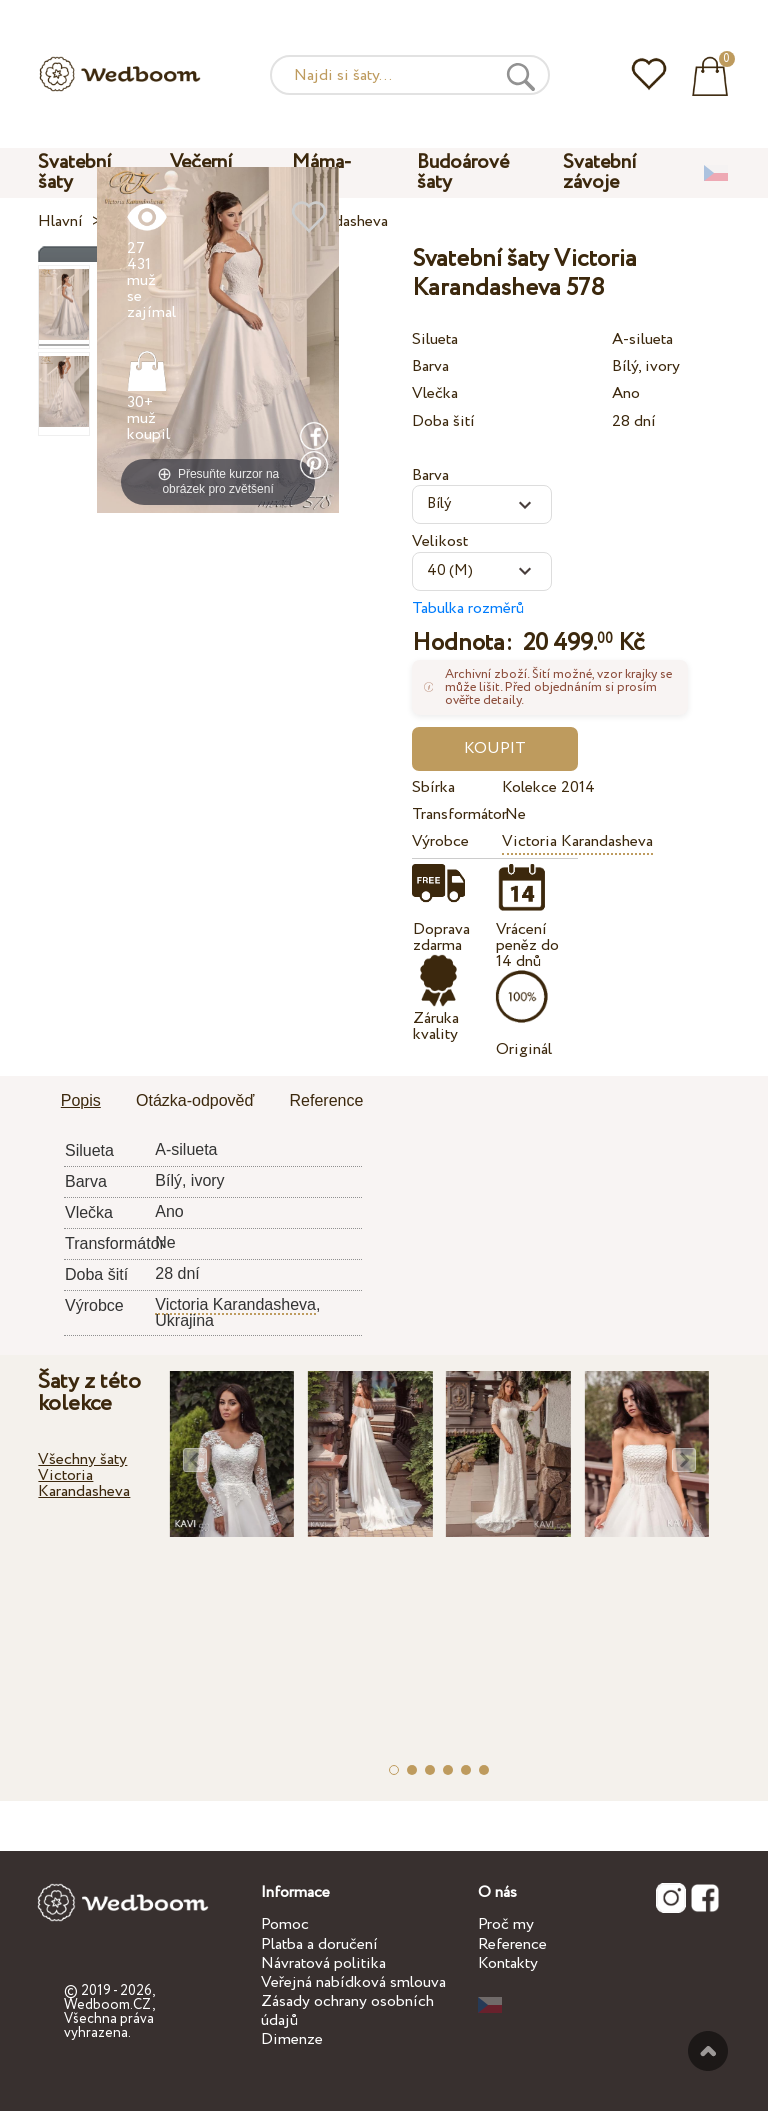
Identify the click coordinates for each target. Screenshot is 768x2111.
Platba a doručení (319, 1944)
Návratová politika (323, 1963)
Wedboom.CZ (108, 2005)
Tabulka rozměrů (468, 608)
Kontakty (508, 1963)
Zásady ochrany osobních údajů (347, 2011)
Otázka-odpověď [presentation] (195, 1100)
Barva (430, 366)
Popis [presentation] (81, 1100)
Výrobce (440, 841)
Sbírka (433, 787)
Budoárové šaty (463, 172)
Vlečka (435, 393)
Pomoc (285, 1924)
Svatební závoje (600, 172)
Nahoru (708, 2051)
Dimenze (292, 2039)
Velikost (440, 541)
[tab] (81, 1102)
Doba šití (443, 421)
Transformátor (453, 814)
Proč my (506, 1924)
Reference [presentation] (327, 1100)
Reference (512, 1944)
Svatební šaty (75, 172)
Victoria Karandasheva (577, 841)
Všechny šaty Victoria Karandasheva (84, 1475)
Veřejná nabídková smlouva (353, 1982)
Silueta (435, 339)
